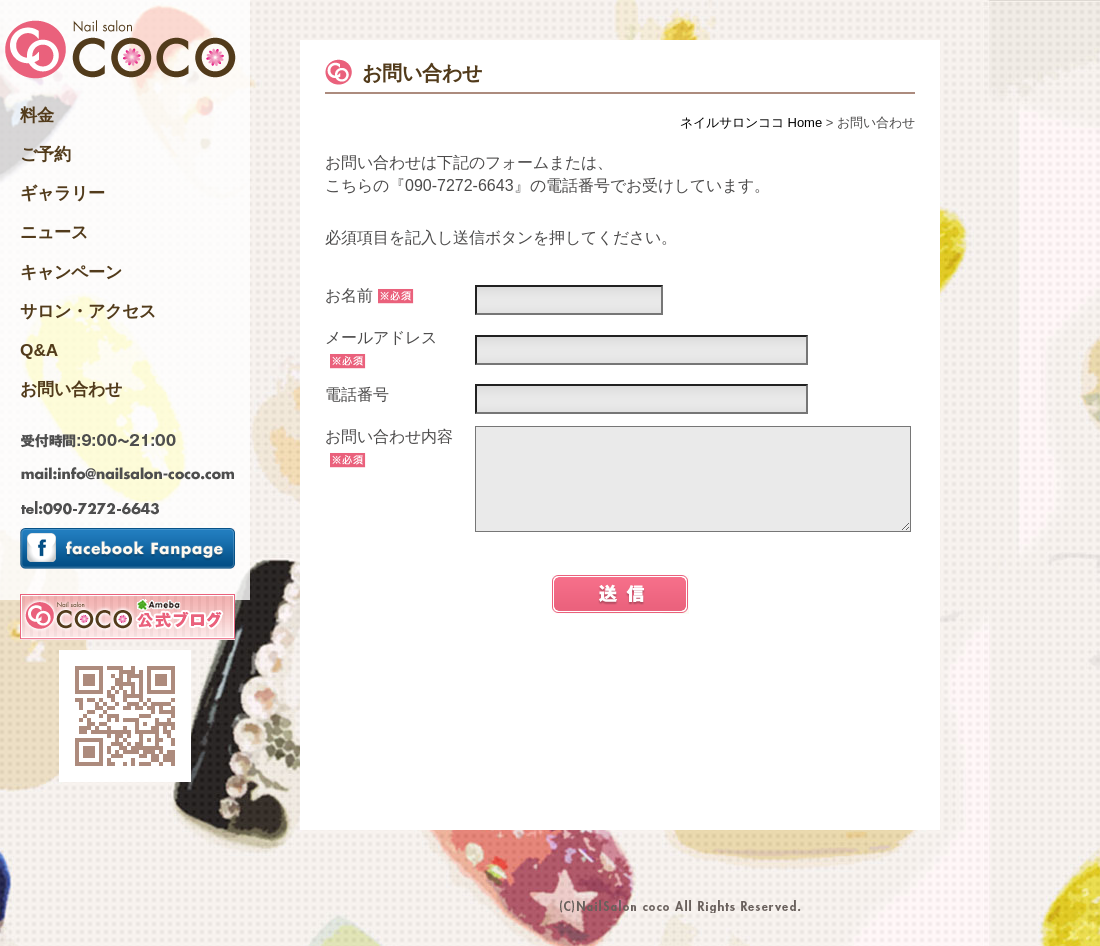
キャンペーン (71, 272)
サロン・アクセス (88, 311)
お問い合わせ (71, 389)
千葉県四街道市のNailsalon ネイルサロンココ (120, 51)
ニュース (54, 232)
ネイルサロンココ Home (751, 122)
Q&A (39, 350)
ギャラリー (62, 193)
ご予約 (45, 154)
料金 (37, 115)
